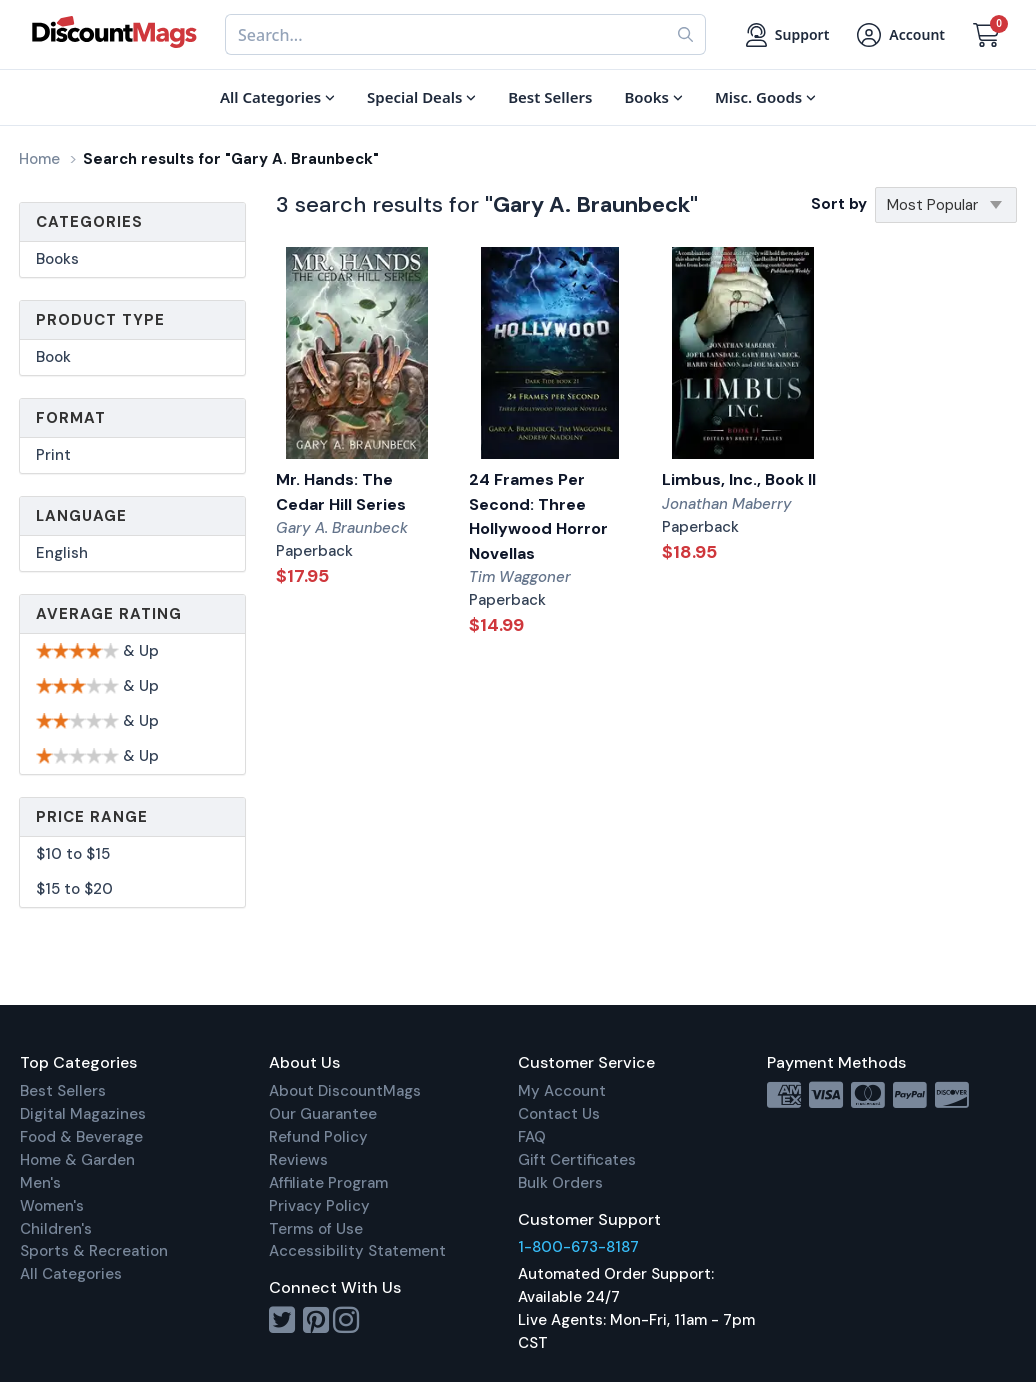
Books (57, 259)
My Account (562, 1091)
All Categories (71, 1274)
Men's (40, 1183)
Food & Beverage (81, 1137)
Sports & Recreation (94, 1251)
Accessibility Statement (357, 1251)
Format (71, 418)
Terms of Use (316, 1229)
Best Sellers (63, 1091)
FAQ (532, 1137)
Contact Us (559, 1114)
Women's (52, 1206)
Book (53, 357)
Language (81, 516)
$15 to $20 (74, 889)
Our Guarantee (323, 1114)
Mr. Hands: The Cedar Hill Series (341, 492)
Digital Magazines (83, 1114)
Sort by (839, 204)
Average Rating (109, 614)
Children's (56, 1229)
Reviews (298, 1160)
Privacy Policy (319, 1206)
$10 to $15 (73, 854)
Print (53, 455)
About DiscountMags (345, 1091)
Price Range (92, 817)
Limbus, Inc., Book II (739, 479)
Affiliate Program (328, 1183)
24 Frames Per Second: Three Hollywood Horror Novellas (538, 516)
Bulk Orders (560, 1183)
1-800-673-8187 (578, 1247)
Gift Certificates (577, 1160)
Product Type (100, 320)
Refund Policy (318, 1137)
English (62, 553)
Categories (89, 222)
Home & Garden (77, 1160)
